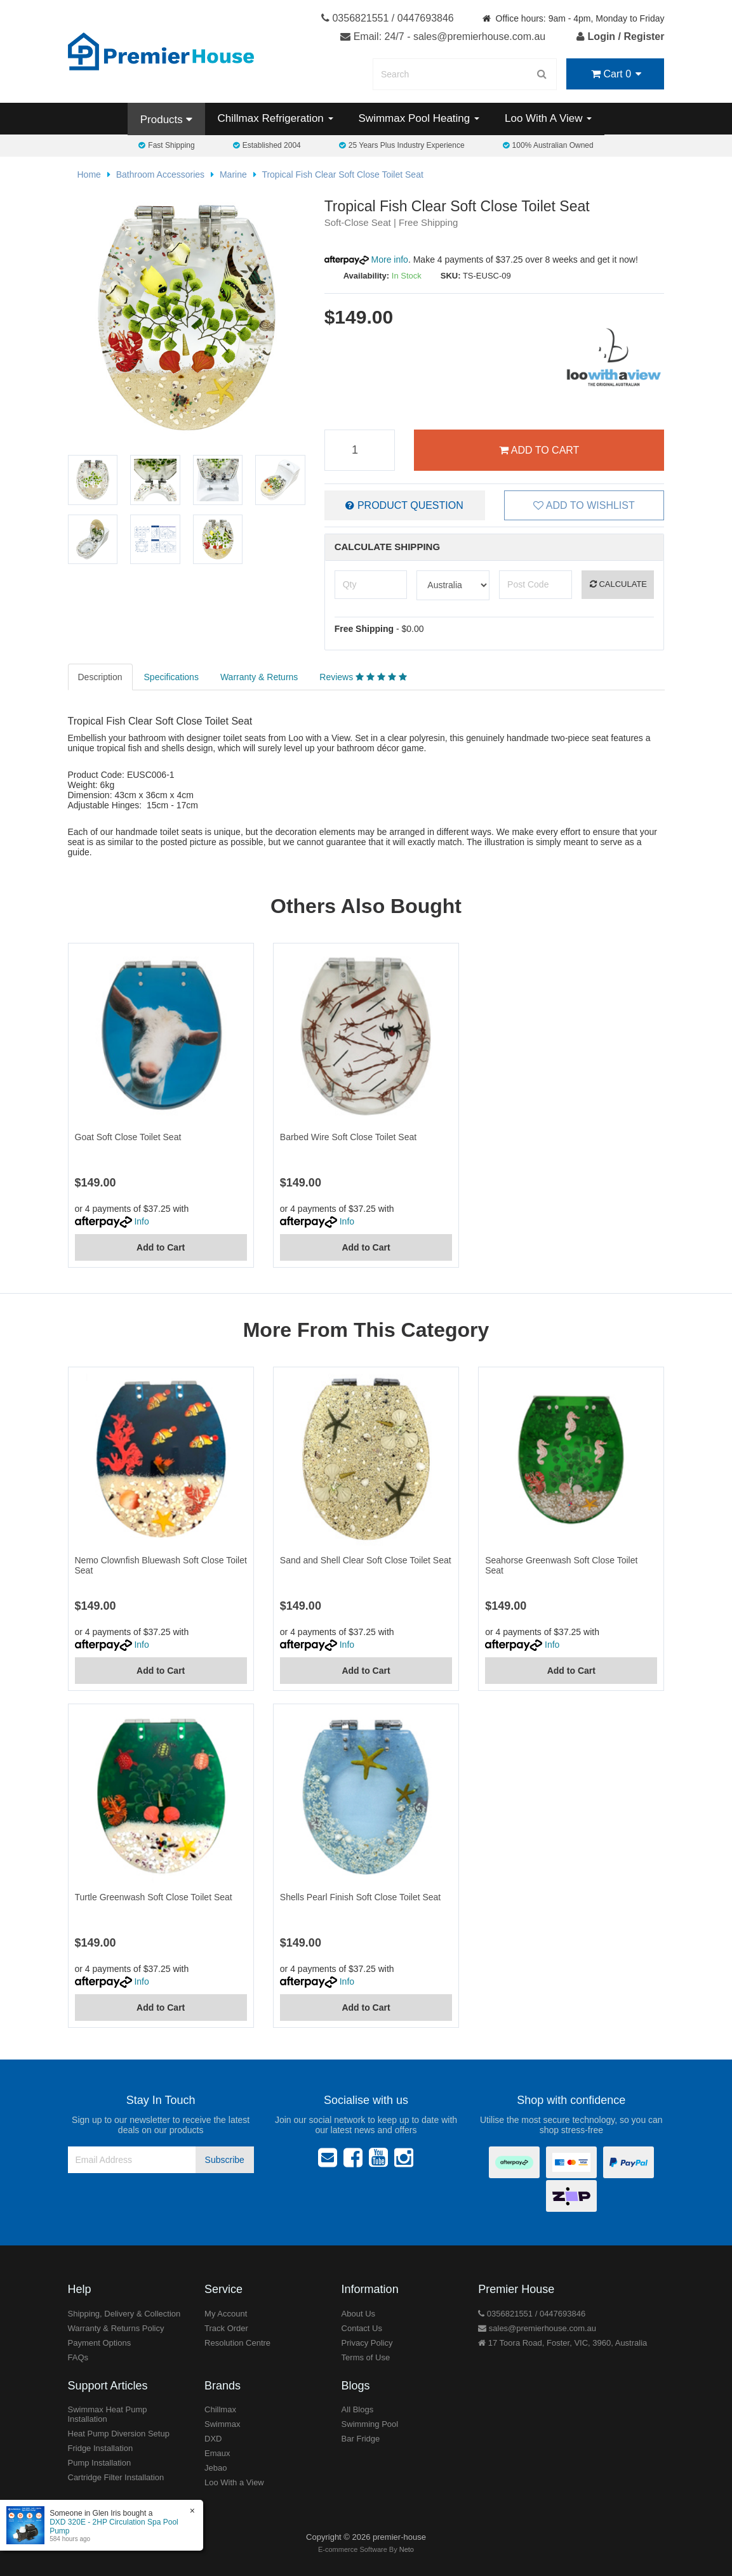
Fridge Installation (100, 2448)
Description (100, 677)
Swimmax (222, 2424)
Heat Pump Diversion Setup (119, 2433)
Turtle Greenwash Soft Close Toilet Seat (153, 1897)
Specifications (171, 677)
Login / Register (620, 36)
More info (366, 259)
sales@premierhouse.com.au (537, 2328)
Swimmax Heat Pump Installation (107, 2414)
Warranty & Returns (259, 677)
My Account (225, 2313)
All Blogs (358, 2409)
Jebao (215, 2468)
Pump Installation (99, 2463)
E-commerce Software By (366, 2549)
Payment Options (99, 2343)
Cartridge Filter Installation (116, 2477)
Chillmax (220, 2409)
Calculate (618, 584)
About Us (358, 2313)
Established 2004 (267, 145)
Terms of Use (366, 2357)
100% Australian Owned (548, 145)
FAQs (78, 2357)
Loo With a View (234, 2482)
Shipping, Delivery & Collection (124, 2313)
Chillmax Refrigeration (275, 118)
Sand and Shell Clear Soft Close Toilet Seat (365, 1560)
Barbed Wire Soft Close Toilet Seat (348, 1137)
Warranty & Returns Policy (116, 2328)
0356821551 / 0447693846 (387, 18)
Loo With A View (548, 118)
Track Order (226, 2328)
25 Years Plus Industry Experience (402, 145)
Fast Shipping (166, 145)
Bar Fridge (361, 2438)
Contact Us (362, 2328)
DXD (213, 2438)
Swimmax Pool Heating (419, 118)
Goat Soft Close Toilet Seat (128, 1137)
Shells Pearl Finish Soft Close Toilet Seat (360, 1897)
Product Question (404, 505)
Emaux (217, 2453)
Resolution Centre (237, 2343)
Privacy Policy (367, 2343)
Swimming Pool (370, 2424)
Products (166, 120)
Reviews (362, 677)
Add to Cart (539, 450)
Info (141, 1221)
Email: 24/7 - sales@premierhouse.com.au (442, 36)
